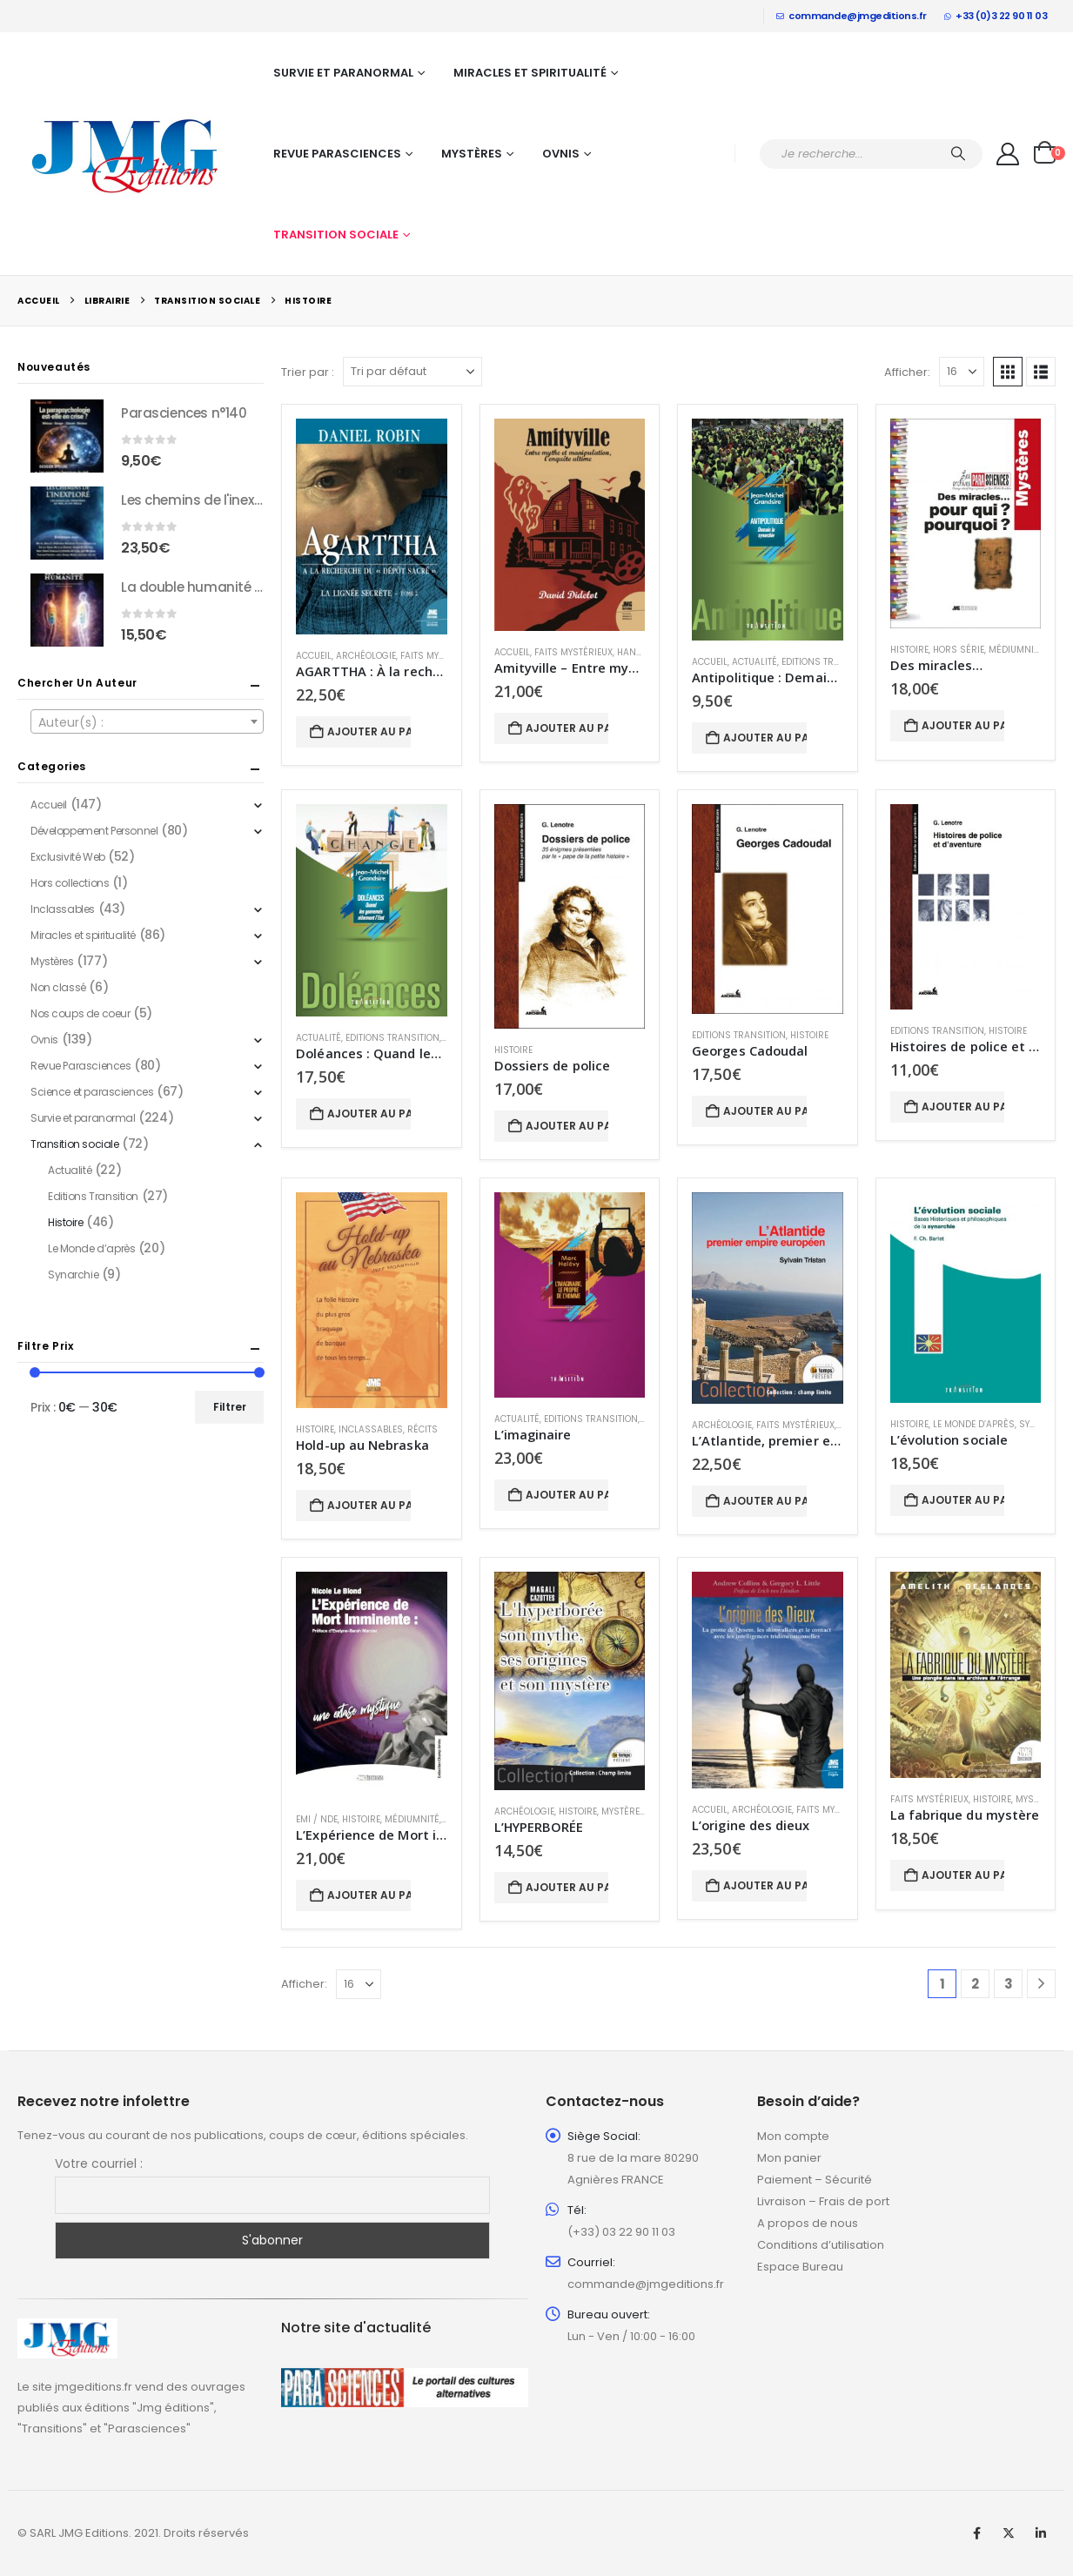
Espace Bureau (800, 2266)
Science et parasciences (91, 1091)
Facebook (976, 2533)
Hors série (958, 649)
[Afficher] (961, 371)
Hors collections (69, 882)
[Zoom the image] (67, 2328)
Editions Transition (828, 661)
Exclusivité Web (67, 856)
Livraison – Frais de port (823, 2201)
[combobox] (147, 721)
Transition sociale (336, 234)
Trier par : (307, 372)
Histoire (909, 649)
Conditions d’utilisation (820, 2245)
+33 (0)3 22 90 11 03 (996, 16)
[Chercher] (958, 154)
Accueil (314, 655)
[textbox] (147, 722)
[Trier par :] (412, 371)
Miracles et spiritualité (530, 72)
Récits (422, 1429)
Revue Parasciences (337, 153)
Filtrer (229, 1406)
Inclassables (371, 1429)
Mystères (471, 153)
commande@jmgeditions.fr (851, 16)
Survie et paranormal (343, 72)
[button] (1008, 371)
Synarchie (73, 1274)
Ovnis (561, 153)
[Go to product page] (371, 526)
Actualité (754, 661)
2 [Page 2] (975, 1984)
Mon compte (793, 2136)
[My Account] (1008, 154)
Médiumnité (1016, 649)
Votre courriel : (99, 2163)
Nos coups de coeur (80, 1013)
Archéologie (366, 655)
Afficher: (907, 372)
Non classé (58, 987)
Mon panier (789, 2158)
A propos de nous (807, 2223)
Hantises (638, 652)
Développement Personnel (94, 830)
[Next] (1041, 1983)
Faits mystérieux (439, 655)
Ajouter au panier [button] (368, 731)
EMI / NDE (317, 1819)
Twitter (1009, 2533)
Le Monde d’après (974, 1424)
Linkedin (1041, 2533)
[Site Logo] (126, 154)
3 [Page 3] (1008, 1984)
